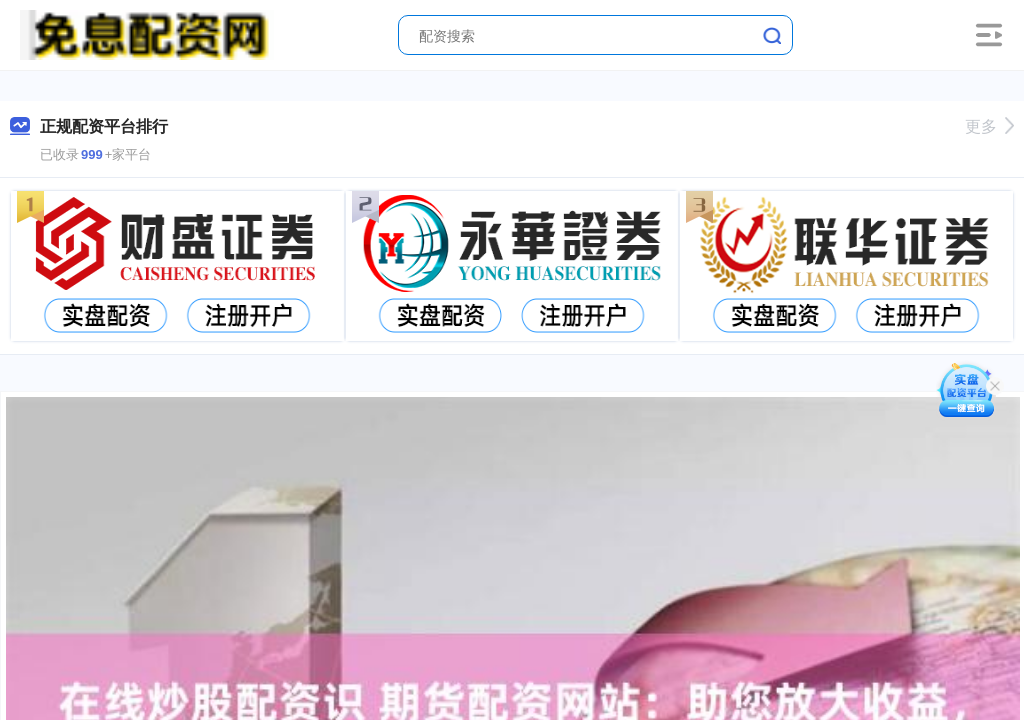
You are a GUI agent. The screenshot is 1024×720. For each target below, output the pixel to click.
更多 (989, 126)
